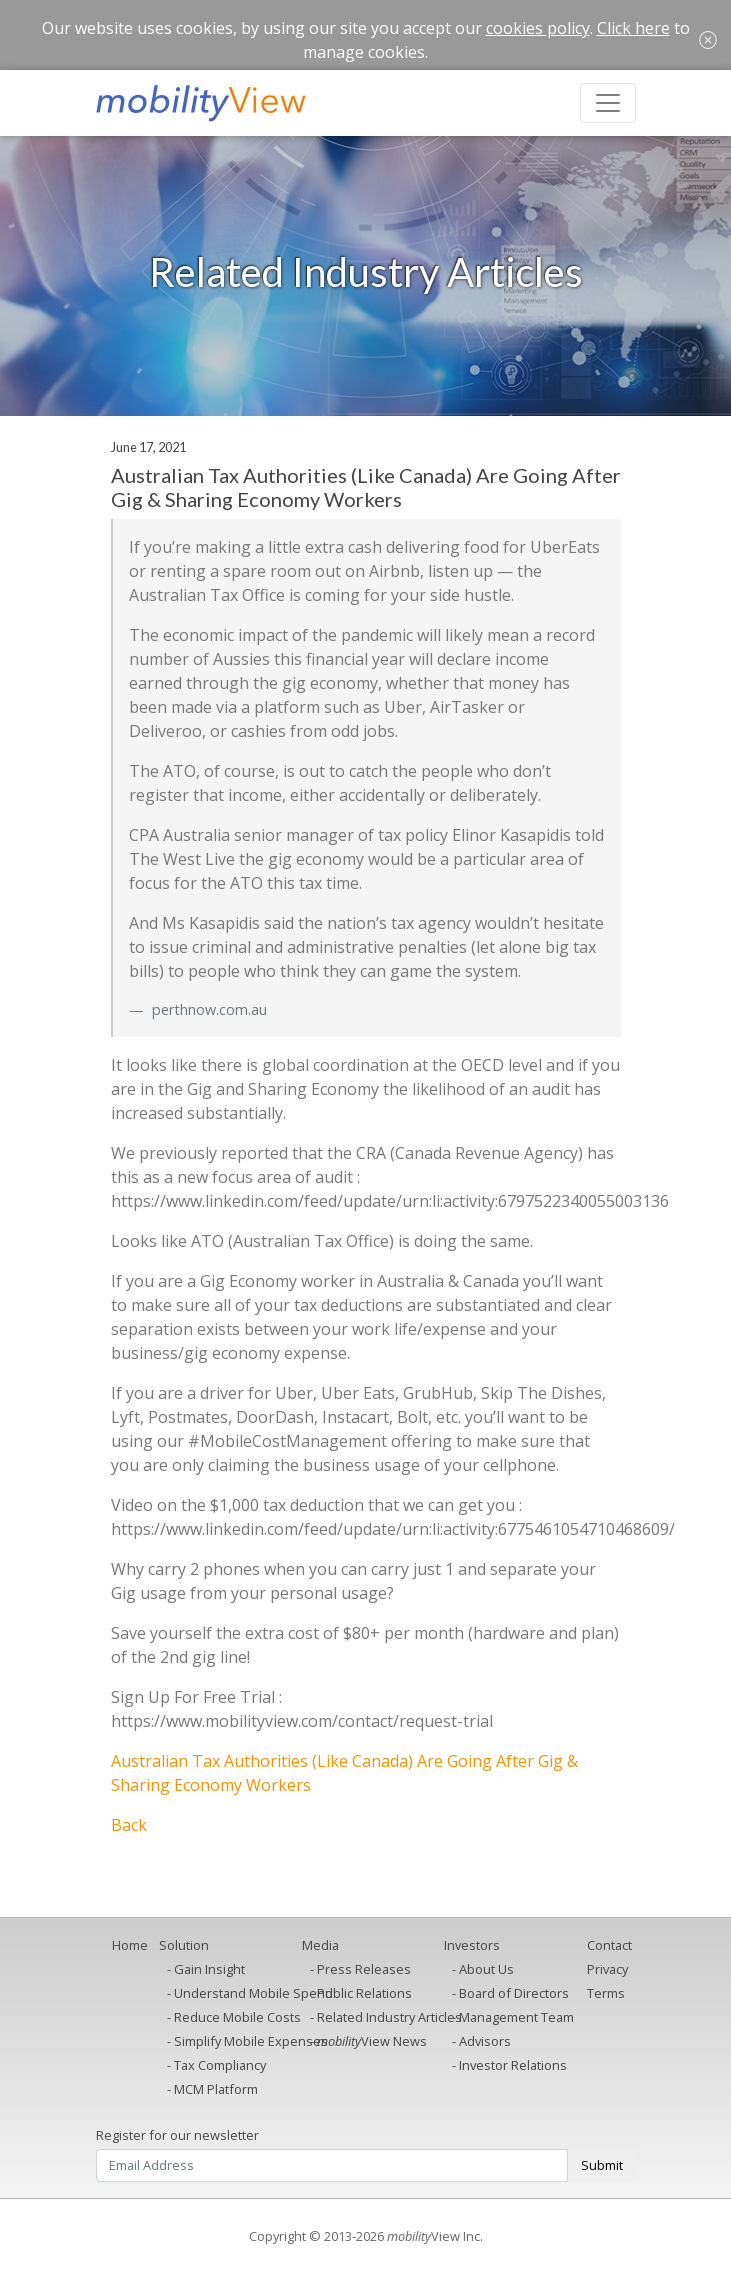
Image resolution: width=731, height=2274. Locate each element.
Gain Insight (209, 1969)
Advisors (485, 2041)
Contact (609, 1945)
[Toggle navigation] (608, 103)
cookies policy (538, 28)
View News (372, 2041)
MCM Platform (216, 2089)
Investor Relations (513, 2065)
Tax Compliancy (220, 2065)
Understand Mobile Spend (253, 1993)
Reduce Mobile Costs (237, 2017)
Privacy (607, 1969)
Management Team (516, 2017)
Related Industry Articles (389, 2017)
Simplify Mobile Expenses (251, 2041)
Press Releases (364, 1969)
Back (129, 1825)
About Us (486, 1969)
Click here (633, 28)
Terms (606, 1993)
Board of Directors (514, 1993)
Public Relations (364, 1993)
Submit (602, 2165)
